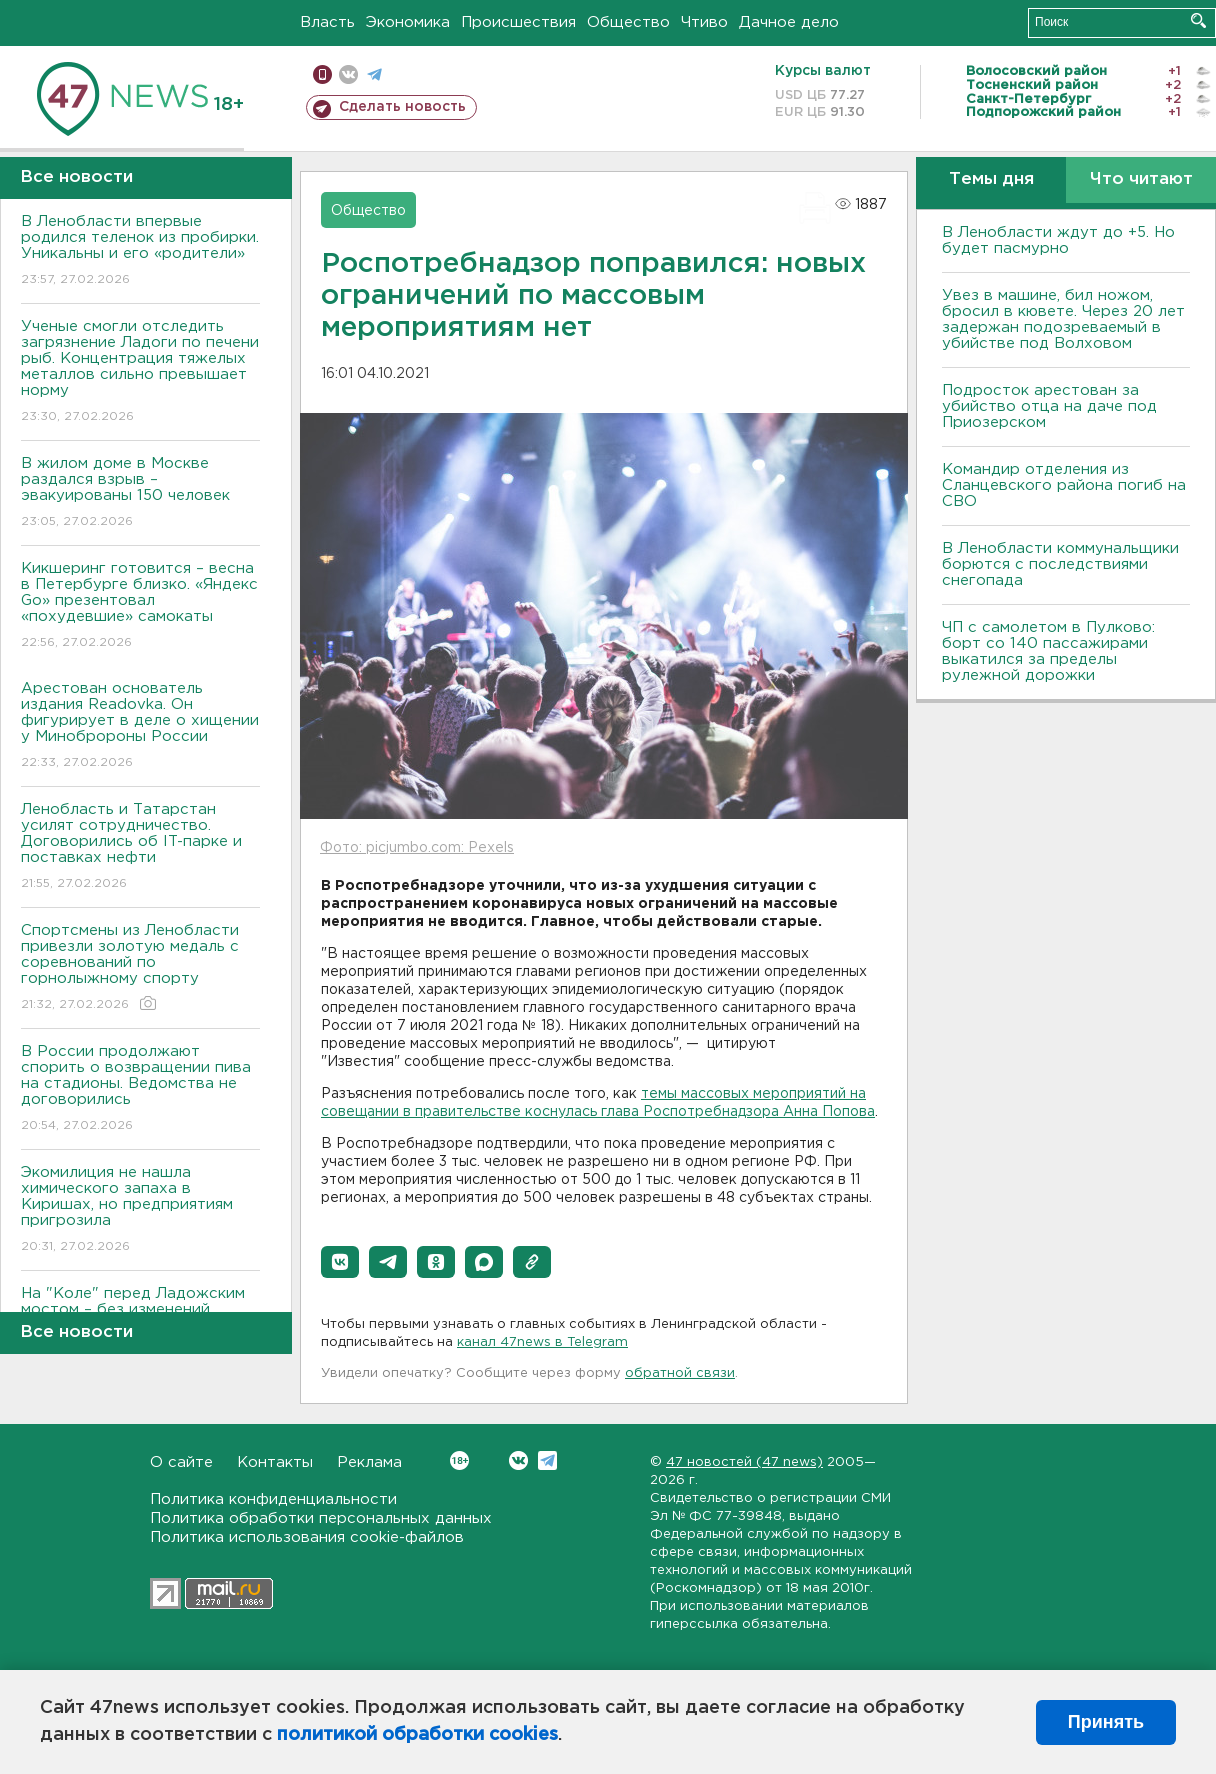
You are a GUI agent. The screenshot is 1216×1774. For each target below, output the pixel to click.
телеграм (374, 74)
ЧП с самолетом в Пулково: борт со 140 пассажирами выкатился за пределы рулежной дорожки (1048, 651)
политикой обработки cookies (417, 1735)
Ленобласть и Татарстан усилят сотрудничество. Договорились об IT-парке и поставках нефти (140, 847)
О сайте (181, 1462)
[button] (340, 1262)
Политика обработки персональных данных (321, 1518)
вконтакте (348, 74)
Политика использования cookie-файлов (307, 1537)
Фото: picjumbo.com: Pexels (417, 848)
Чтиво (704, 22)
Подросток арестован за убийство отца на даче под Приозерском (1049, 406)
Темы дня (991, 179)
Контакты (275, 1462)
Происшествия (518, 22)
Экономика (408, 22)
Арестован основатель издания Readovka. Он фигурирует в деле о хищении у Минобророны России (140, 726)
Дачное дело (789, 22)
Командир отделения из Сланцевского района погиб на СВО (1064, 485)
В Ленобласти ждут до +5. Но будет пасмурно (1058, 240)
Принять (1106, 1722)
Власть (327, 22)
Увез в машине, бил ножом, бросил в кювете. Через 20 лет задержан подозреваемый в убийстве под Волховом (1063, 319)
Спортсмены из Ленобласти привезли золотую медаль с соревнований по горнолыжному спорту (140, 968)
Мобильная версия (322, 74)
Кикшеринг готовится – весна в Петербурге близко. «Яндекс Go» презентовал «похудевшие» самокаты (140, 606)
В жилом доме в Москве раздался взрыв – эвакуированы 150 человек (140, 493)
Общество (628, 22)
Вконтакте (459, 1460)
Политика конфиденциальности (273, 1499)
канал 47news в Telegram (542, 1342)
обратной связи (680, 1373)
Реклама (369, 1462)
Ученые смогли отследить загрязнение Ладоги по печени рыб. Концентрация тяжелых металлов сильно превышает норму (140, 372)
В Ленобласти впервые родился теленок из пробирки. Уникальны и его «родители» (140, 251)
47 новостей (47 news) (744, 1462)
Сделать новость (402, 107)
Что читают (1141, 179)
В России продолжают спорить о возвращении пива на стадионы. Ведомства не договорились (140, 1089)
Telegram (547, 1460)
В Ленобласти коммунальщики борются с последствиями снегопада (1060, 564)
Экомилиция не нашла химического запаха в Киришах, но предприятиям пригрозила (140, 1210)
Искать (1198, 20)
